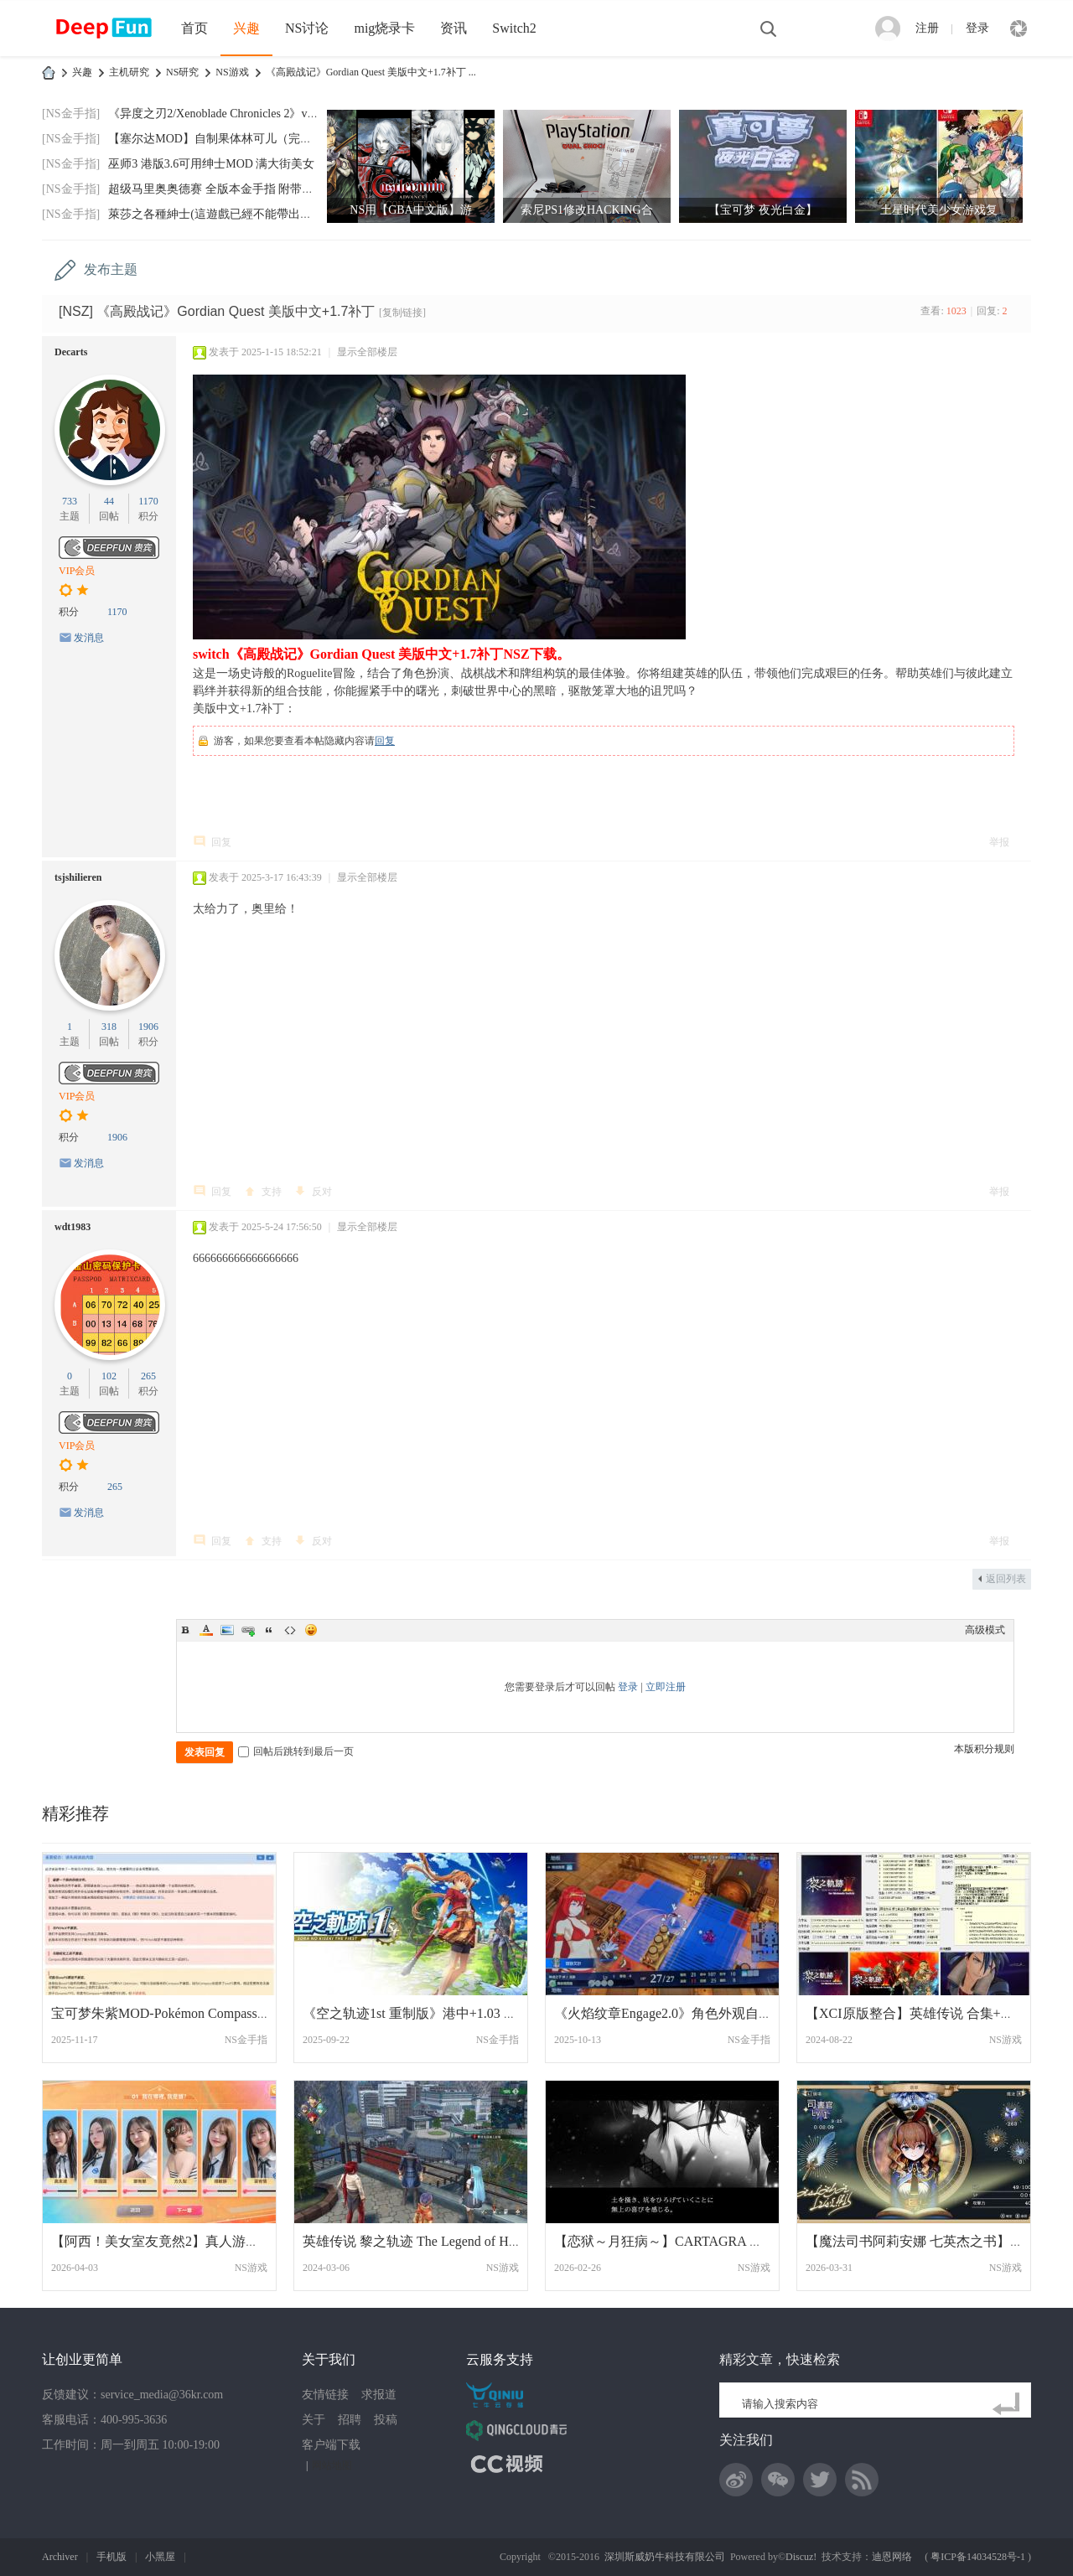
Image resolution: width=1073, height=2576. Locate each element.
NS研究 (182, 72)
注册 (927, 28)
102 (109, 1376)
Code (290, 1630)
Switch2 (514, 28)
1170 (148, 501)
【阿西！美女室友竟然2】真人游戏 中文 (170, 2241)
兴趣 (246, 28)
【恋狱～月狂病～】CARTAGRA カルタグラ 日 (693, 2241)
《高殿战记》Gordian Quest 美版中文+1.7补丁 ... (371, 72)
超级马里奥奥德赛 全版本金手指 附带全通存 (222, 189)
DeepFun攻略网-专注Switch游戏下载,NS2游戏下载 (48, 72)
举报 (999, 842)
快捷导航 (1018, 28)
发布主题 (110, 269)
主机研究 (129, 72)
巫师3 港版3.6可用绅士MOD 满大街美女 (211, 164)
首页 (194, 28)
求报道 (379, 2394)
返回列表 (1006, 1579)
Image (227, 1630)
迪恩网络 (892, 2557)
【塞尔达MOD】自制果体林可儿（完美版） (221, 138)
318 (109, 1026)
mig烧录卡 (384, 28)
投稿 (385, 2419)
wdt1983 (72, 1227)
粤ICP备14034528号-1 (977, 2557)
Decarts (70, 352)
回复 (385, 741)
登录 (977, 28)
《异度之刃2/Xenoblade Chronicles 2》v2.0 (215, 113)
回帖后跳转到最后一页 (296, 1751)
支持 (272, 1191)
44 (109, 501)
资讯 (453, 28)
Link (248, 1630)
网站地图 (332, 2465)
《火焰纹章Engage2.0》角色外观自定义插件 (683, 2013)
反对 (322, 1191)
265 (148, 1376)
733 (69, 501)
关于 (313, 2419)
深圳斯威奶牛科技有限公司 (664, 2557)
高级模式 (985, 1630)
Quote (269, 1630)
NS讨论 (307, 28)
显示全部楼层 (367, 352)
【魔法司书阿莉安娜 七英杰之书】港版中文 (935, 2241)
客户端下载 (331, 2445)
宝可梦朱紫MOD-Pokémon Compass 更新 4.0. (181, 2013)
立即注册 (665, 1687)
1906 (148, 1026)
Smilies (311, 1630)
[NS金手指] (71, 113)
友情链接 (325, 2394)
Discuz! (800, 2557)
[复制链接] (402, 312)
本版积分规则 (984, 1749)
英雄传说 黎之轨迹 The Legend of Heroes (420, 2241)
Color (206, 1630)
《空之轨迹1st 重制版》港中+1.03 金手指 (423, 2013)
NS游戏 (231, 72)
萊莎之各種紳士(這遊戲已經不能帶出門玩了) (223, 214)
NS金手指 (246, 2040)
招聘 (349, 2419)
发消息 (89, 638)
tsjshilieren (77, 877)
